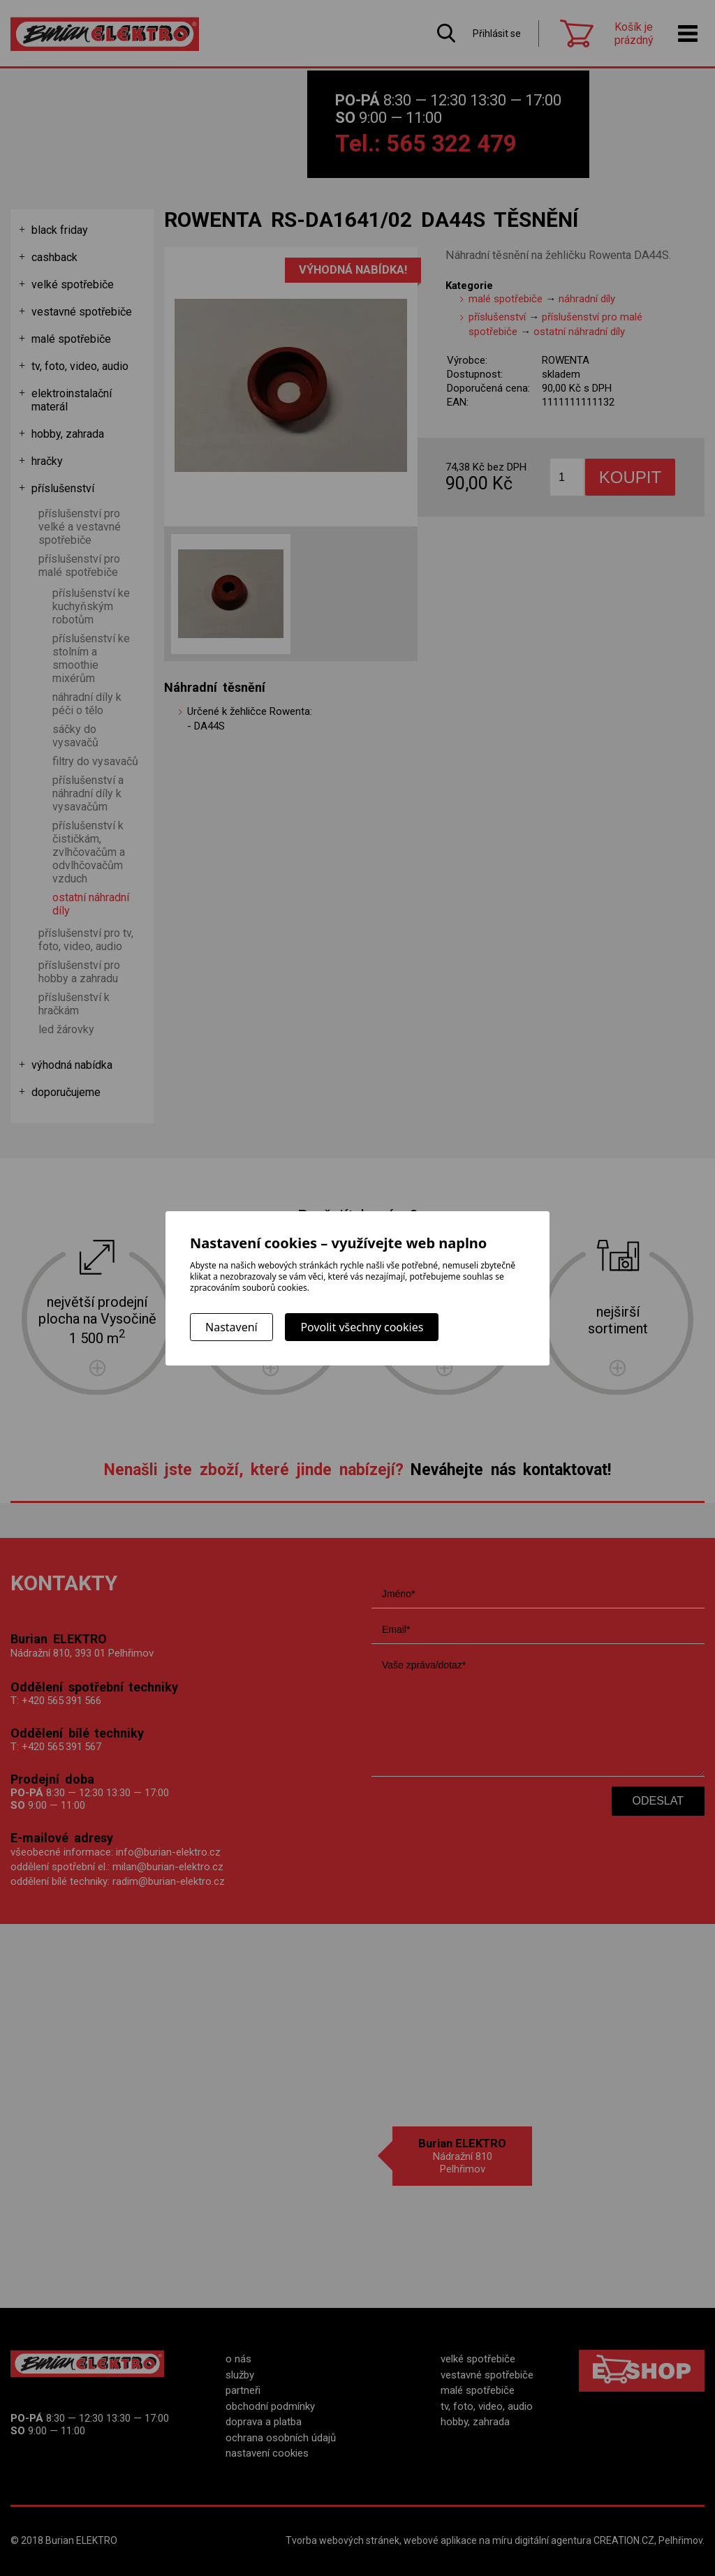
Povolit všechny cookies (361, 1327)
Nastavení (231, 1327)
